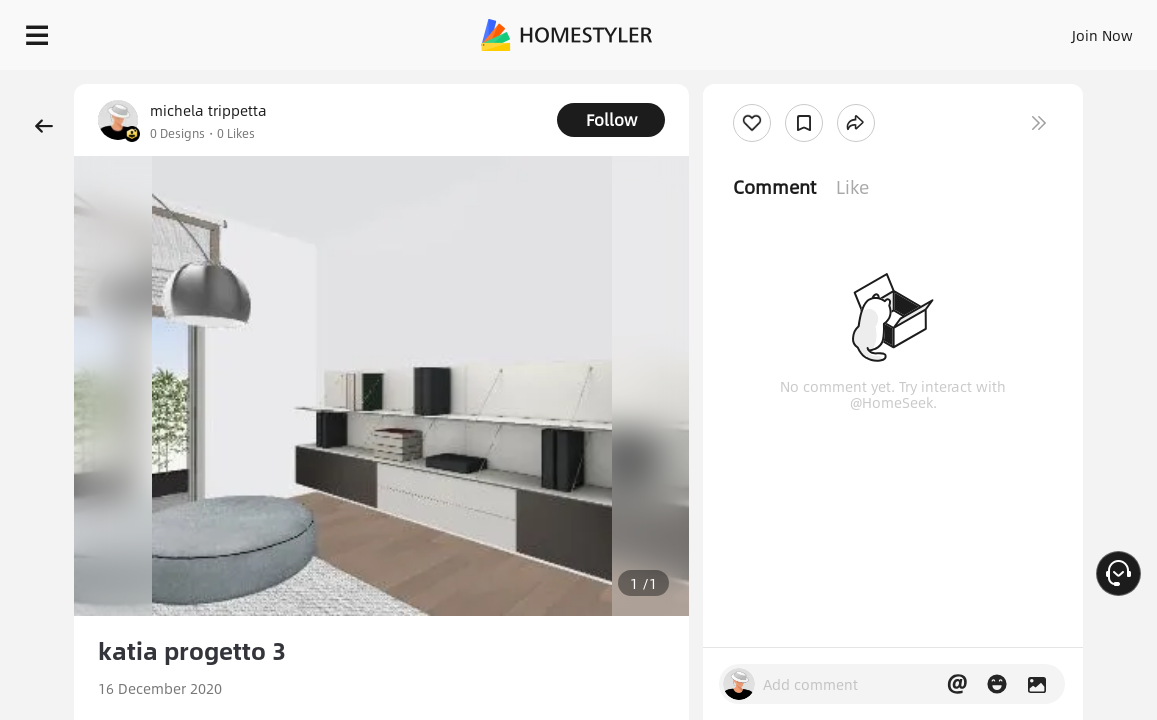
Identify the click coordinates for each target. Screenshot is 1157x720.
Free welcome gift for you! (768, 80)
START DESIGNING (1069, 30)
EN (943, 30)
